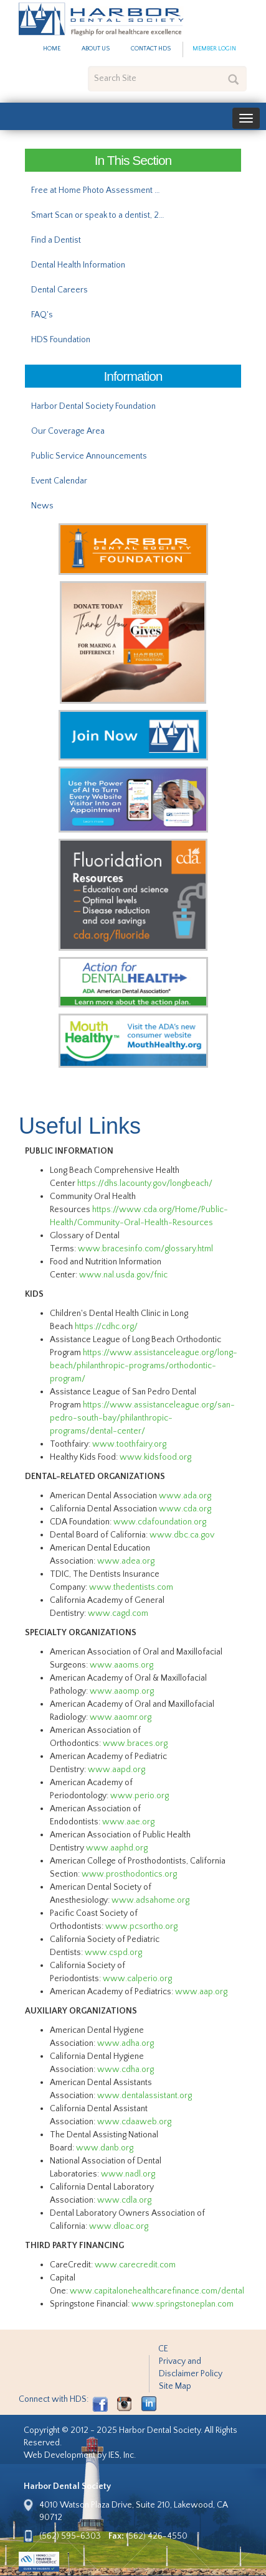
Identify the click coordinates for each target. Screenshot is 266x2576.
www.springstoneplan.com (182, 2304)
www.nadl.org (128, 2174)
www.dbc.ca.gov (182, 1535)
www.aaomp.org (122, 1691)
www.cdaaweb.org (134, 2122)
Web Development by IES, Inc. (80, 2455)
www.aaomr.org (120, 1717)
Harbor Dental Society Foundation (93, 406)
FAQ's (42, 315)
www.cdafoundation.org (159, 1522)
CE (163, 2349)
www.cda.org (185, 1509)
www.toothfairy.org (129, 1444)
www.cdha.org (125, 2069)
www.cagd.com (118, 1613)
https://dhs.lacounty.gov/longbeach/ (146, 1183)
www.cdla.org (124, 2200)
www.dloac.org (118, 2226)
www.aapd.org (116, 1770)
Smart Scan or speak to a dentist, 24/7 (101, 215)
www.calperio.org (137, 1979)
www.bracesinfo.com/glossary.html (145, 1249)
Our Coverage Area (68, 431)
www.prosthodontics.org (129, 1874)
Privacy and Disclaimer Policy (190, 2367)
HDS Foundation (60, 340)
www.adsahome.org (150, 1900)
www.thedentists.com (131, 1587)
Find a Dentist (56, 240)
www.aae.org (128, 1822)
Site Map (175, 2386)
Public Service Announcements (89, 456)
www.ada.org (185, 1496)
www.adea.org (125, 1561)
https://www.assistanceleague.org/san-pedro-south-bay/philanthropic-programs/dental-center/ (142, 1418)
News (42, 506)
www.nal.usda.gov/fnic (123, 1275)
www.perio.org (139, 1796)
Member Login (214, 48)
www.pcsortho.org (141, 1926)
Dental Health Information (78, 265)
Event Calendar (59, 481)
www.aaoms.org (121, 1665)
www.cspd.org (113, 1953)
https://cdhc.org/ (106, 1327)
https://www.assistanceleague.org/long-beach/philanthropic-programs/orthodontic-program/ (143, 1366)
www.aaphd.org (117, 1848)
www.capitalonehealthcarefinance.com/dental (157, 2291)
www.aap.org (201, 1992)
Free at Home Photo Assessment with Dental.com (101, 190)
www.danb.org (104, 2148)
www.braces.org (135, 1743)
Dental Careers (59, 290)
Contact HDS (151, 48)
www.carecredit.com (135, 2265)
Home (51, 48)
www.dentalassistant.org (144, 2096)
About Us (96, 48)
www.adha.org (125, 2043)
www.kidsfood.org (155, 1457)
